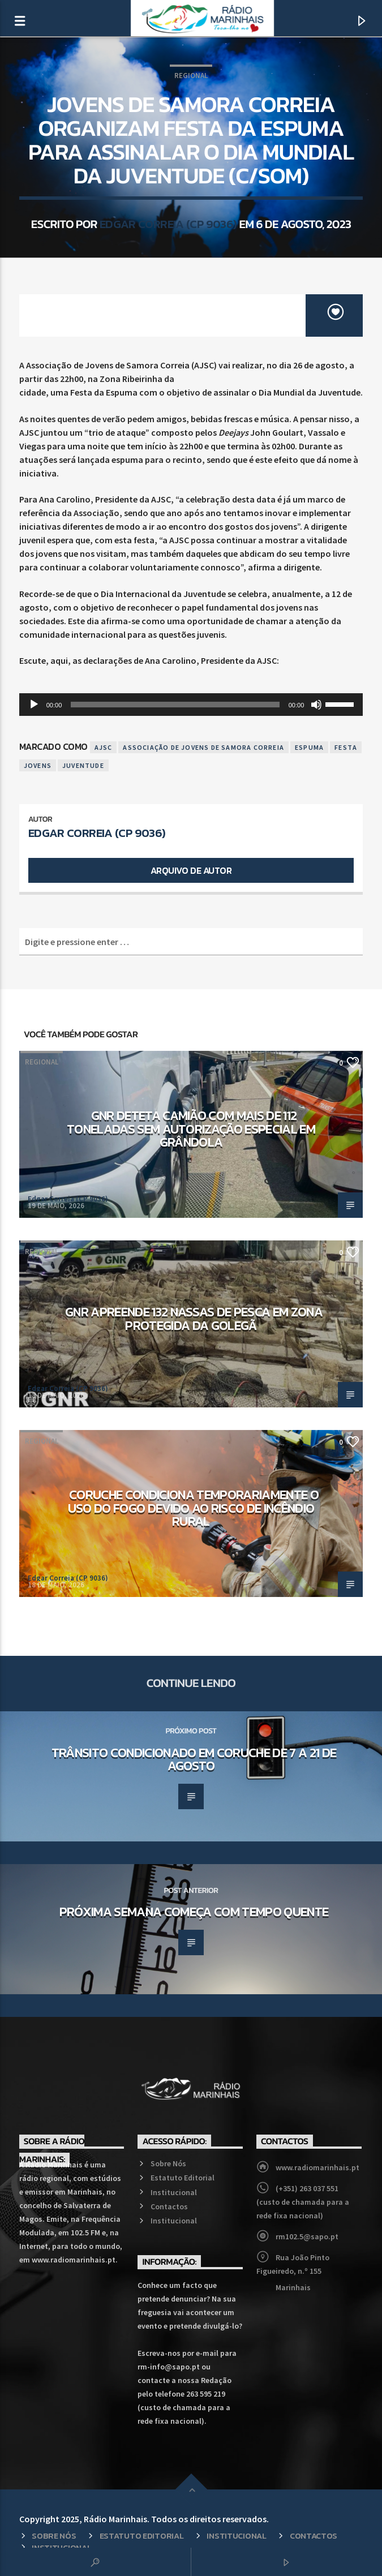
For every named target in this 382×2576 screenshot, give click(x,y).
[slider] (175, 704)
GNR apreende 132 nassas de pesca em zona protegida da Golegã (194, 1318)
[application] (191, 704)
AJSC (104, 747)
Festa (345, 747)
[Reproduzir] (34, 704)
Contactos (169, 2206)
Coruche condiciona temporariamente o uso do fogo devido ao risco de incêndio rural (193, 1508)
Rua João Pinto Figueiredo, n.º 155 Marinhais (292, 2272)
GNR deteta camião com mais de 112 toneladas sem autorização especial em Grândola (191, 1129)
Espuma (309, 747)
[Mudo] (316, 704)
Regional (191, 75)
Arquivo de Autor (191, 870)
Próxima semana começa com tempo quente (193, 1911)
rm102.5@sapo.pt (307, 2236)
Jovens (37, 765)
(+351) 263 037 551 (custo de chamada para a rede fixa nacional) (302, 2202)
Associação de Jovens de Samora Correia (203, 747)
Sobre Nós (168, 2163)
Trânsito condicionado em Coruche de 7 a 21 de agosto (194, 1759)
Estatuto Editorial (182, 2178)
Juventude (83, 765)
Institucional (174, 2192)
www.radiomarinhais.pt (317, 2167)
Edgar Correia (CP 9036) (168, 224)
